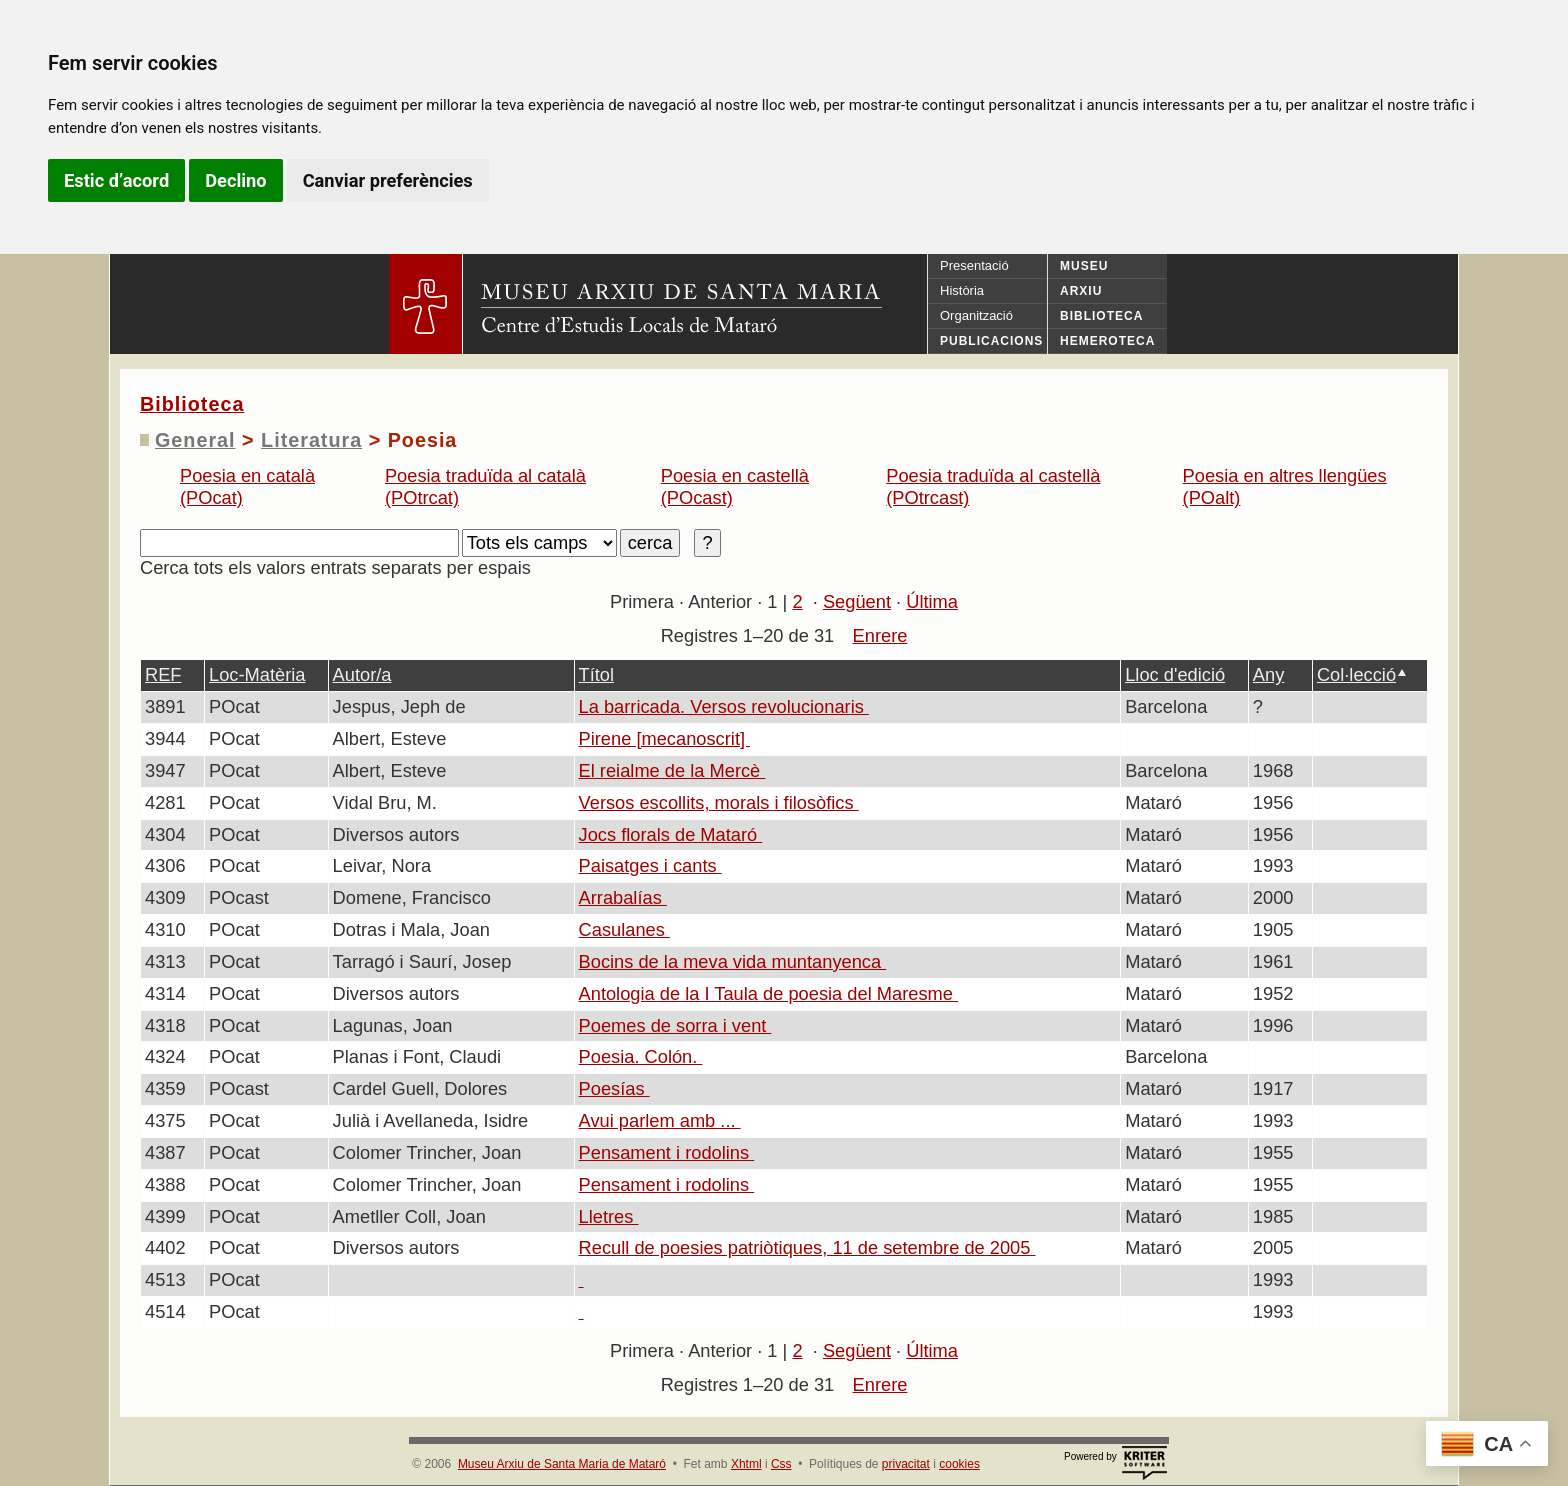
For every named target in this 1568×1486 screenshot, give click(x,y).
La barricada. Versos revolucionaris (724, 706)
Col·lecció (1356, 674)
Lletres (609, 1216)
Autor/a (362, 674)
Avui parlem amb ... (660, 1120)
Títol (597, 674)
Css (781, 1464)
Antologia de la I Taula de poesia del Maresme (768, 993)
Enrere (880, 635)
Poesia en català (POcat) (247, 487)
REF (163, 674)
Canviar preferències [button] (388, 180)
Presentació (974, 265)
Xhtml (746, 1464)
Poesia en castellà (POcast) (735, 487)
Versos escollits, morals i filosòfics (719, 802)
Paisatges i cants (650, 865)
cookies (959, 1464)
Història (962, 290)
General (195, 440)
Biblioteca (192, 404)
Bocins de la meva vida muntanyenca (733, 961)
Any (1268, 674)
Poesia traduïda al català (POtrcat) (485, 487)
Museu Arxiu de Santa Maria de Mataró (562, 1464)
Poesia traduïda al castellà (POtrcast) (993, 487)
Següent (857, 601)
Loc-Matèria (257, 674)
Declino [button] (235, 180)
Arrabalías (623, 897)
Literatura (311, 440)
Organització (976, 315)
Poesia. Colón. (641, 1056)
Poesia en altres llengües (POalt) (1285, 487)
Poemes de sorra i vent (675, 1025)
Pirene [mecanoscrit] (665, 738)
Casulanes (624, 929)
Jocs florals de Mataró (671, 834)
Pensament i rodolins (667, 1152)
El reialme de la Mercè (672, 770)
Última (932, 601)
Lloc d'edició (1175, 674)
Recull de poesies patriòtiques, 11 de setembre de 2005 (807, 1247)
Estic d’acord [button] (116, 180)
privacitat (906, 1464)
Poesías (614, 1088)
